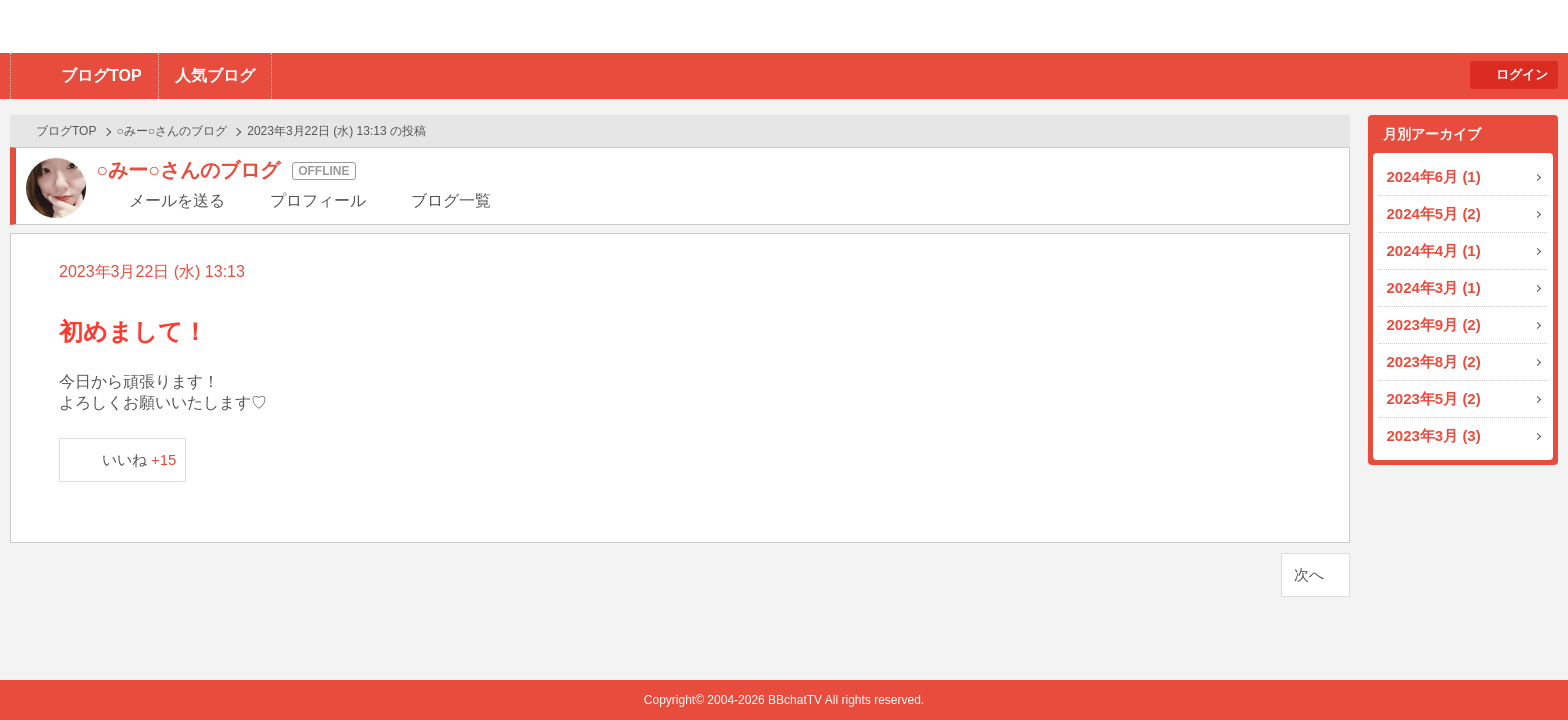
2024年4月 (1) (1434, 250)
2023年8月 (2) (1434, 361)
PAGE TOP (1513, 665)
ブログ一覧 (451, 200)
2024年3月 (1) (1434, 287)
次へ (1309, 574)
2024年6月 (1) (1434, 176)
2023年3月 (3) (1434, 435)
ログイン (1522, 74)
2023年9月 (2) (1434, 324)
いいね (139, 459)
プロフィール (318, 200)
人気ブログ (215, 75)
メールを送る (177, 200)
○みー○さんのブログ (172, 131)
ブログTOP (101, 75)
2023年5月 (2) (1434, 398)
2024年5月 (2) (1434, 213)
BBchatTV (285, 26)
